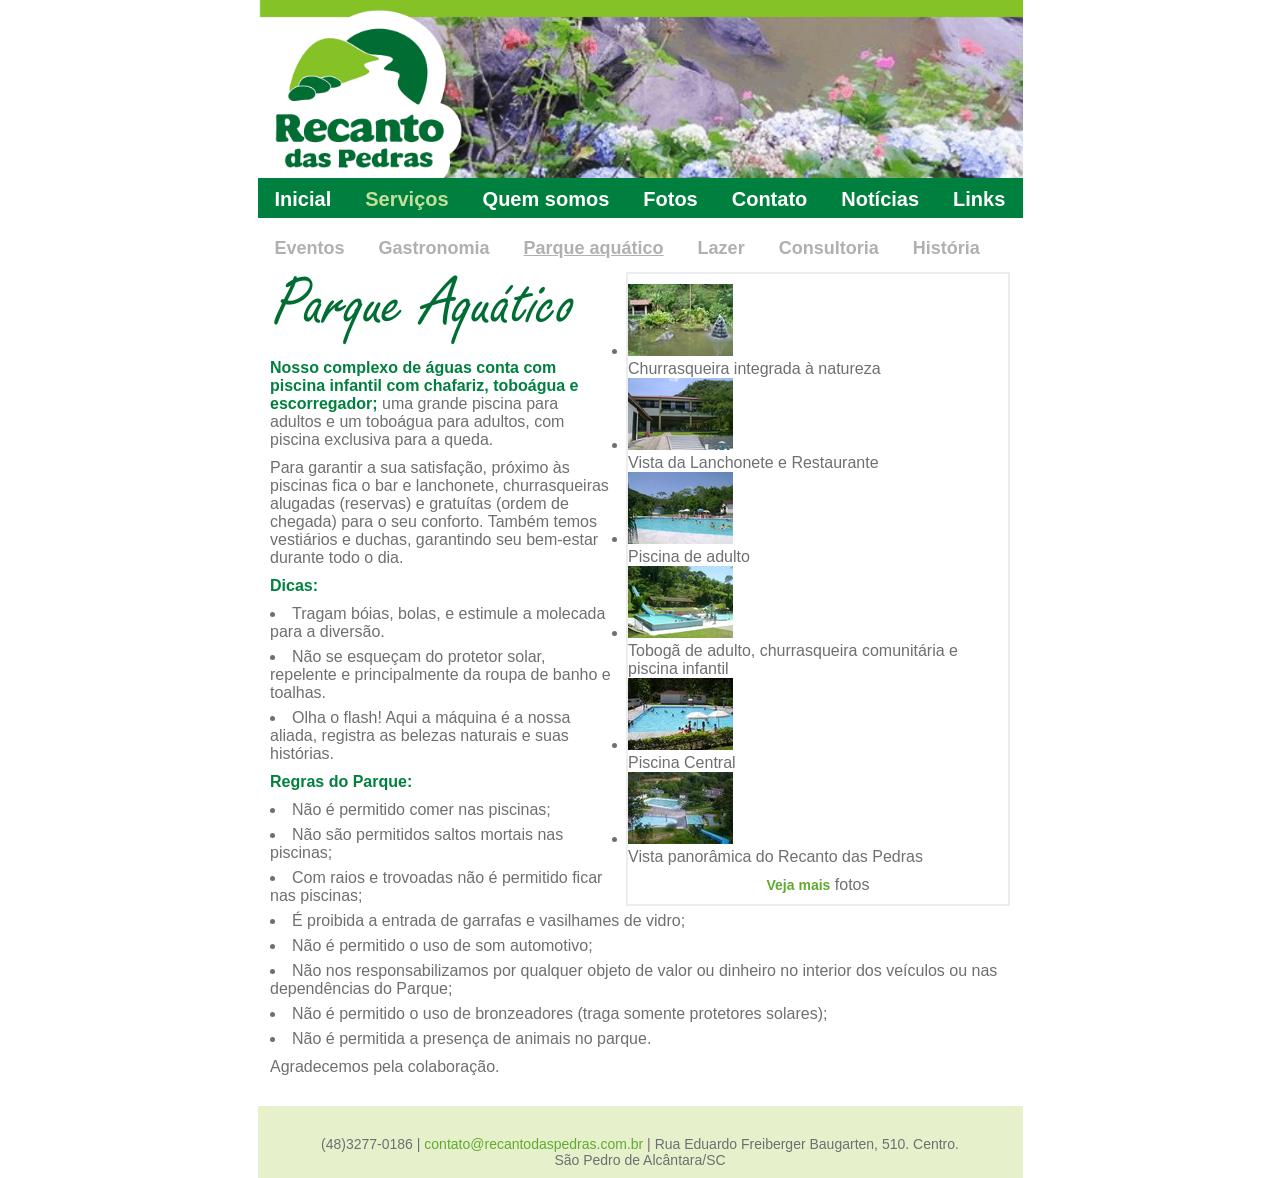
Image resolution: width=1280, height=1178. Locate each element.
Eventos (310, 248)
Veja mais (799, 885)
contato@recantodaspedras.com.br (533, 1144)
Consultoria (829, 248)
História (946, 248)
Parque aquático (594, 248)
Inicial (303, 199)
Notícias (880, 199)
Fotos (670, 199)
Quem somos (546, 199)
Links (979, 199)
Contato (770, 199)
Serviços (406, 199)
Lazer (721, 248)
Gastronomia (434, 248)
